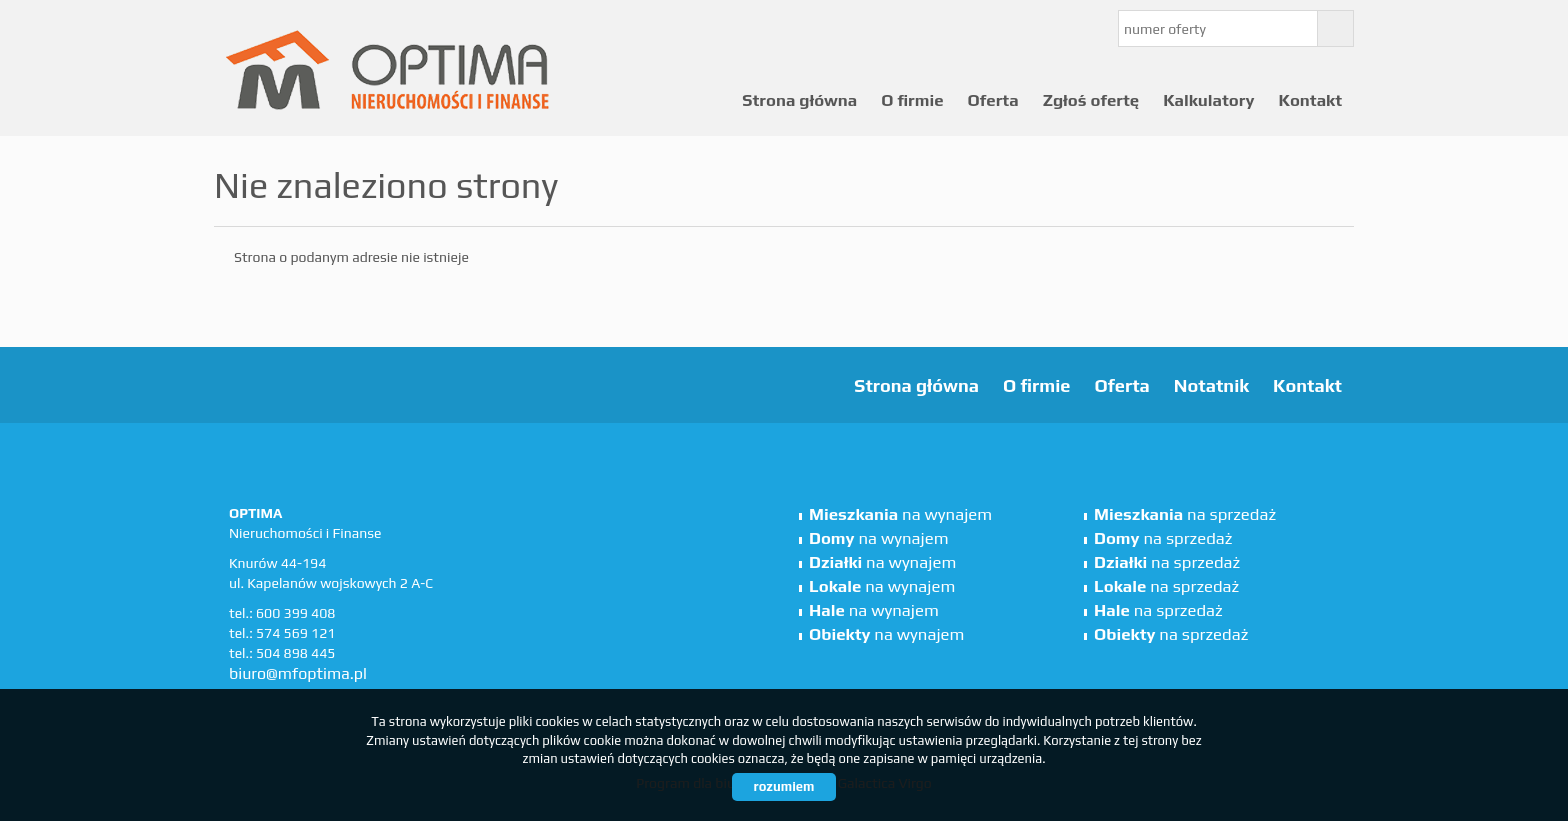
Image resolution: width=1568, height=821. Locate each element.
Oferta (993, 100)
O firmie (912, 100)
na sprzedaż (1185, 514)
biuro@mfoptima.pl (298, 673)
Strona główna (799, 100)
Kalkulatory (1208, 100)
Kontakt (1310, 100)
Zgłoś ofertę (1091, 100)
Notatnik (1211, 385)
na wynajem (900, 514)
